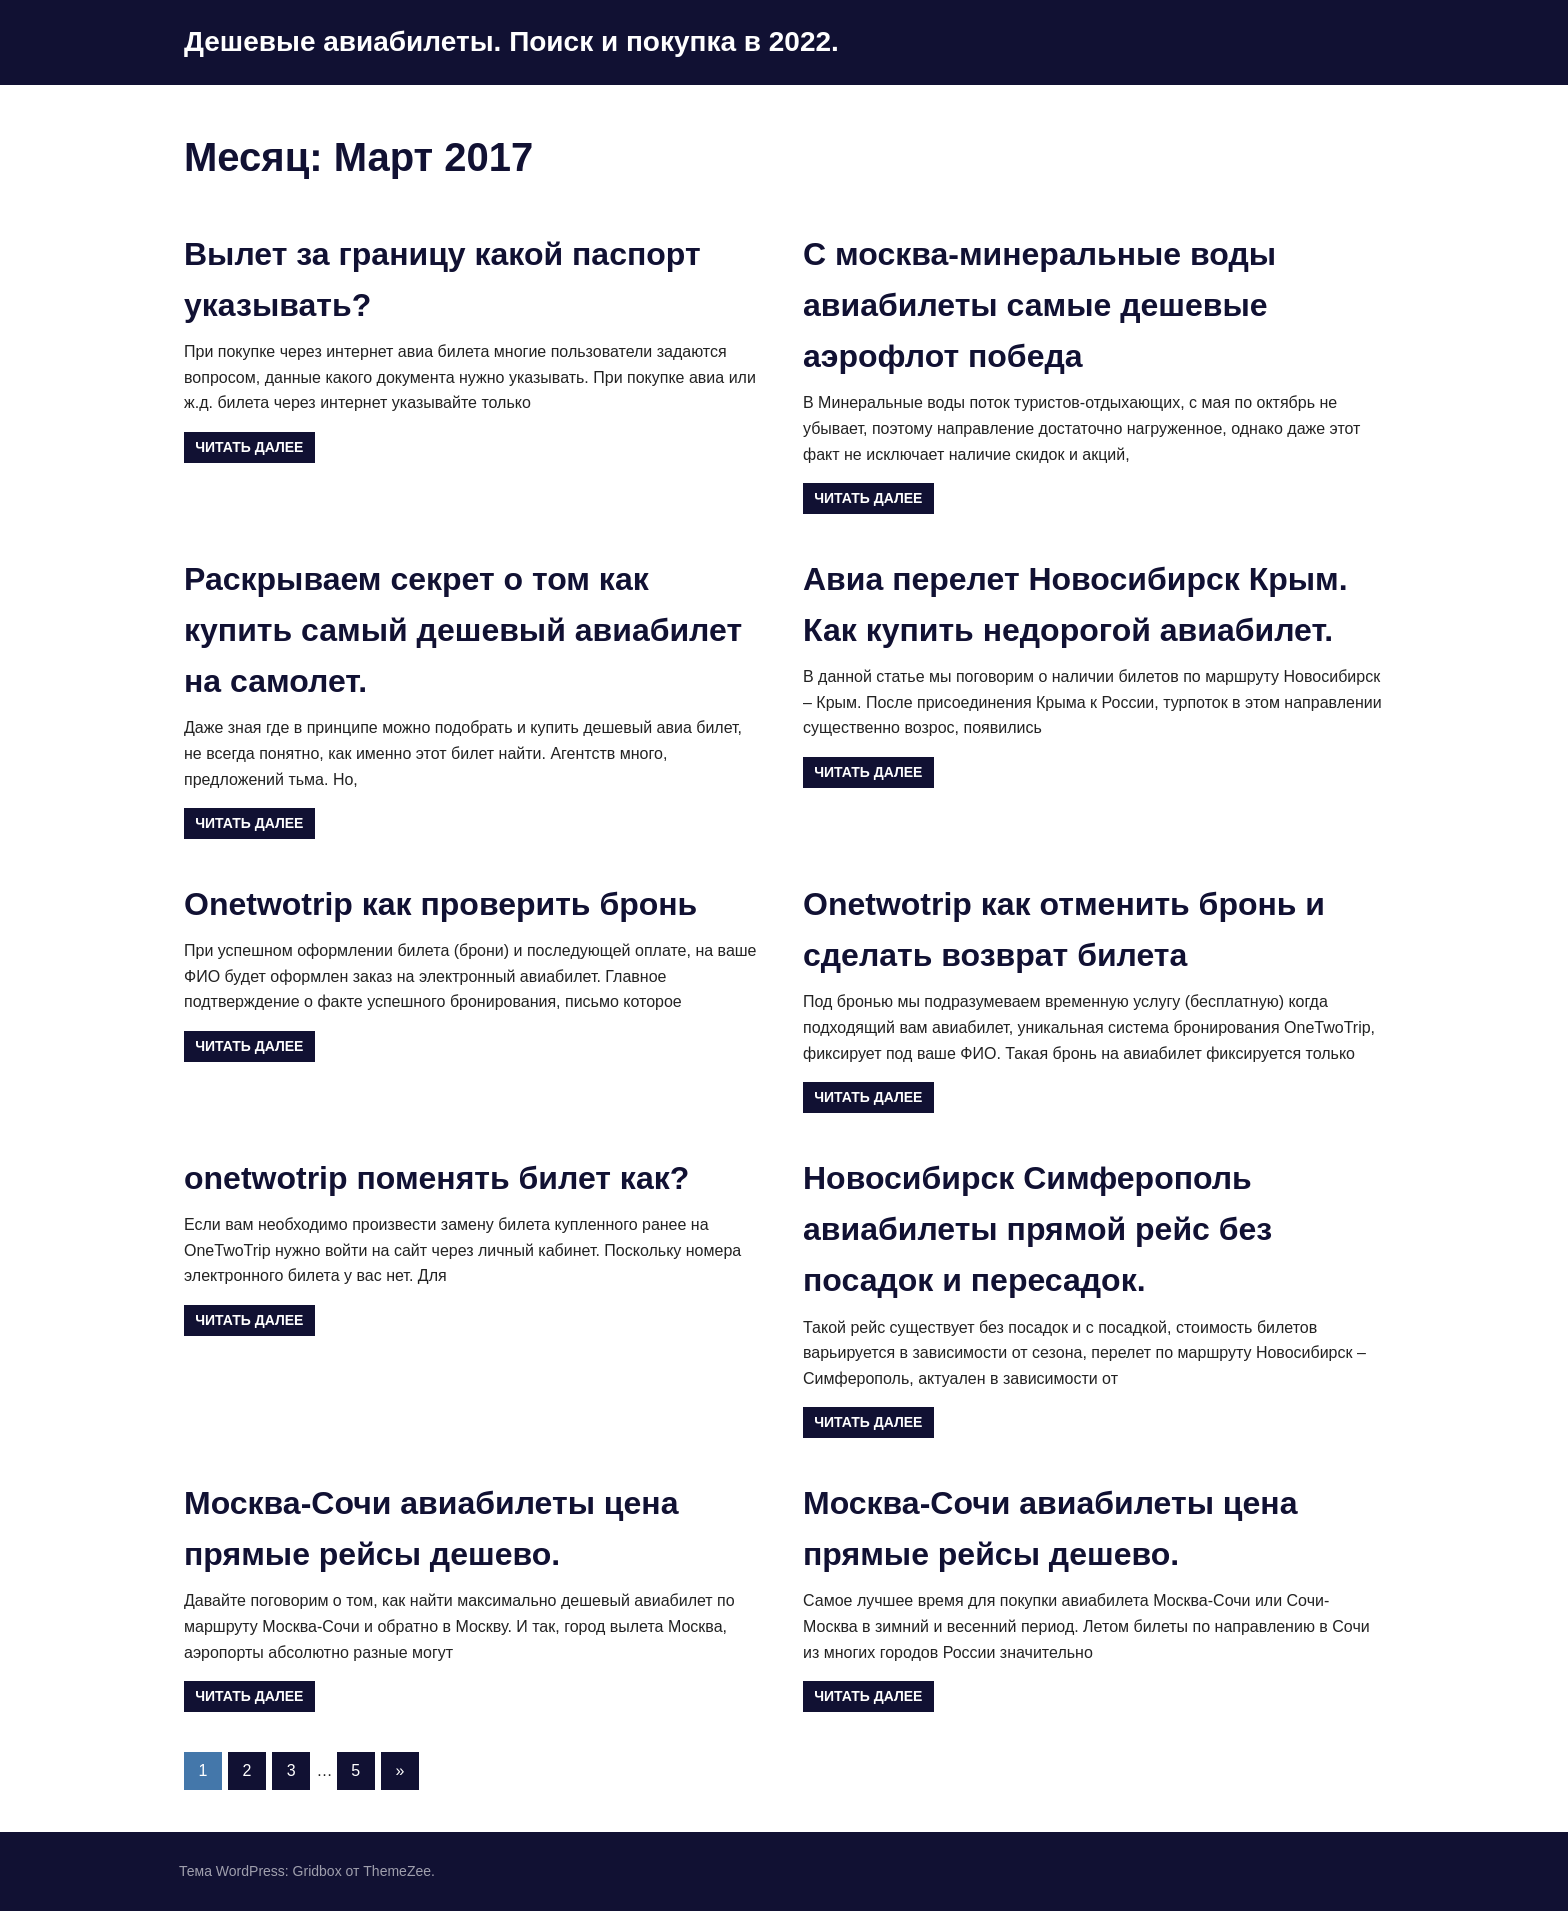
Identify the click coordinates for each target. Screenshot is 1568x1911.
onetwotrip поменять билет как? (436, 1178)
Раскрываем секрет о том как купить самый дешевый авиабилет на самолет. (463, 630)
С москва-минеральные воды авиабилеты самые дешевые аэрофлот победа (1039, 305)
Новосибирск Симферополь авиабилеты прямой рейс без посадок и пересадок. (1037, 1229)
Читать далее (249, 447)
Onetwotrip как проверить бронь (440, 904)
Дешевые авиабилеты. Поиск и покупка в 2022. (511, 41)
